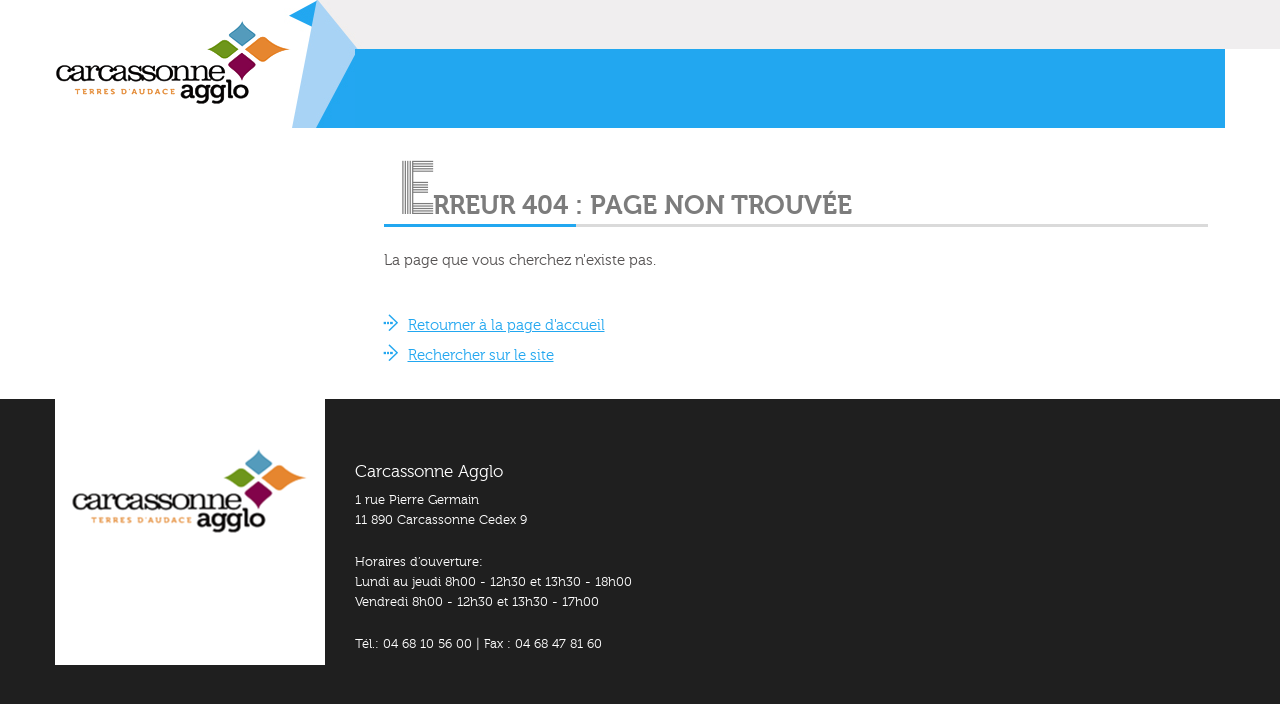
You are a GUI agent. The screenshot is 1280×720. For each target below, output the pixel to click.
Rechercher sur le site (481, 355)
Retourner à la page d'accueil (506, 325)
